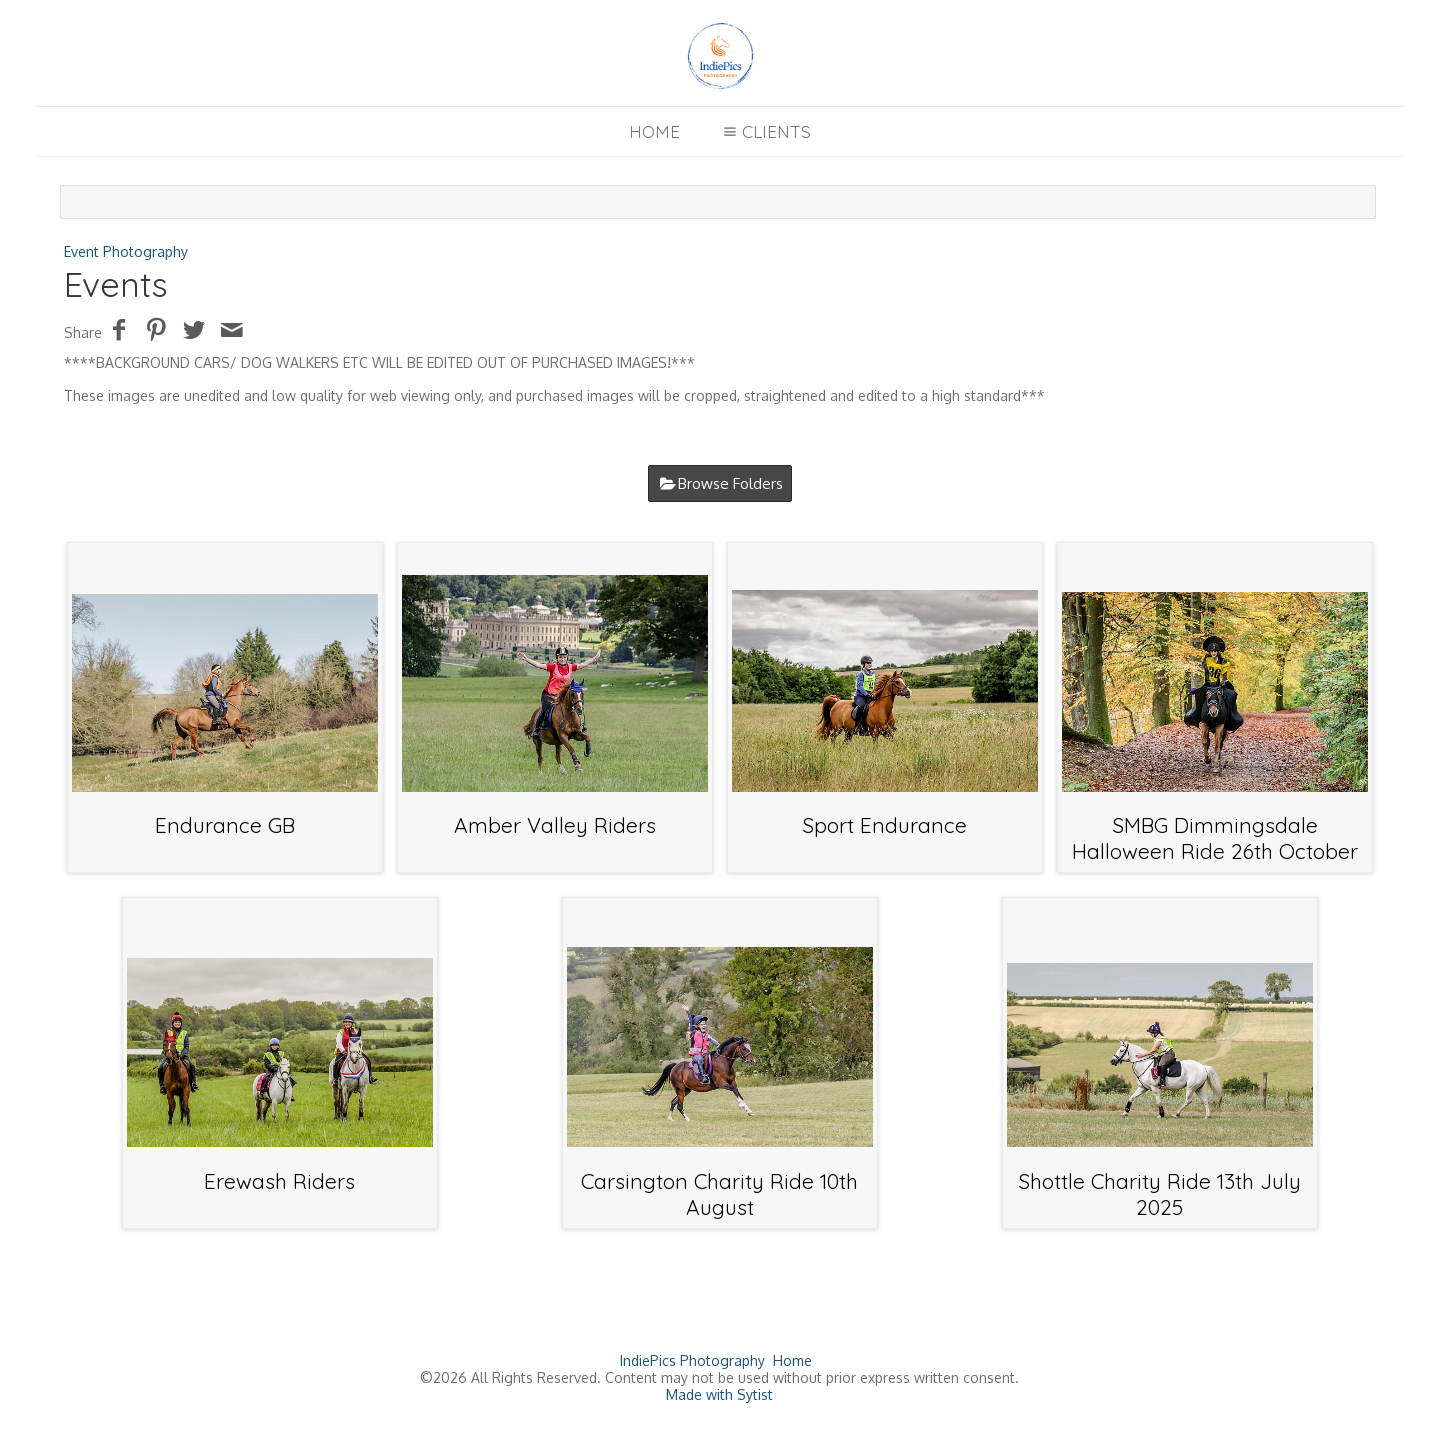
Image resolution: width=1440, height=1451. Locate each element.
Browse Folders (730, 483)
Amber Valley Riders (555, 825)
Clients (764, 131)
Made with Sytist (719, 1394)
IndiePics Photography (692, 1360)
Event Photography (126, 251)
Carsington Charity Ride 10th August (719, 1194)
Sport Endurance (884, 825)
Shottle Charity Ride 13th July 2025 (1159, 1194)
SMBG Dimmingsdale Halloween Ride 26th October (1215, 838)
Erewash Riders (279, 1181)
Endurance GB (225, 825)
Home (654, 131)
